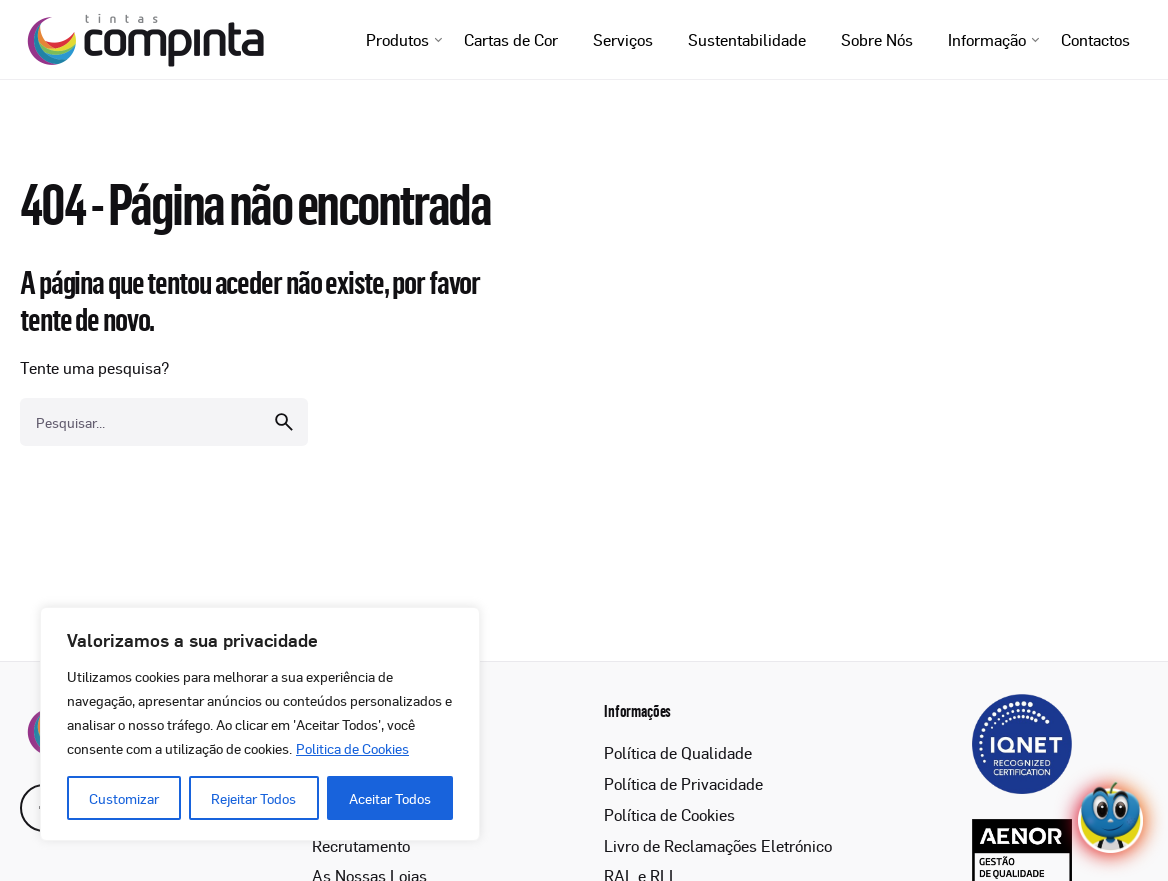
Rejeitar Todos (253, 798)
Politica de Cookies (352, 748)
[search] (284, 422)
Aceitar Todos (390, 798)
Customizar (124, 798)
